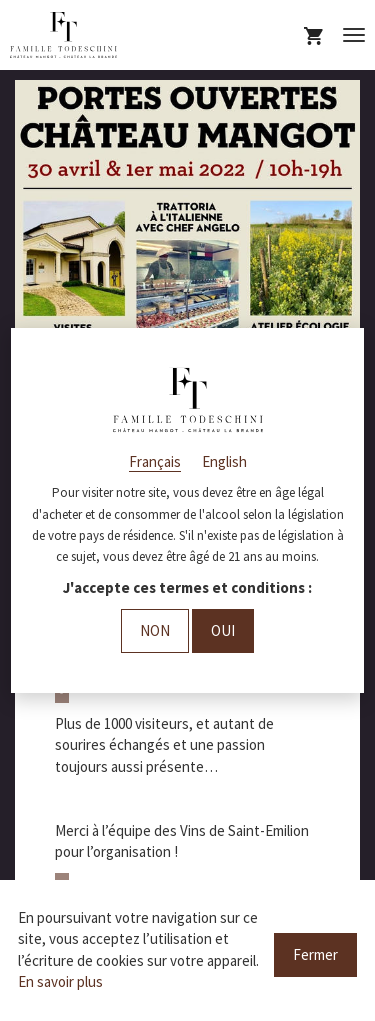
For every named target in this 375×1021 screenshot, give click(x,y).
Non (155, 630)
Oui (223, 630)
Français (155, 461)
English (224, 461)
